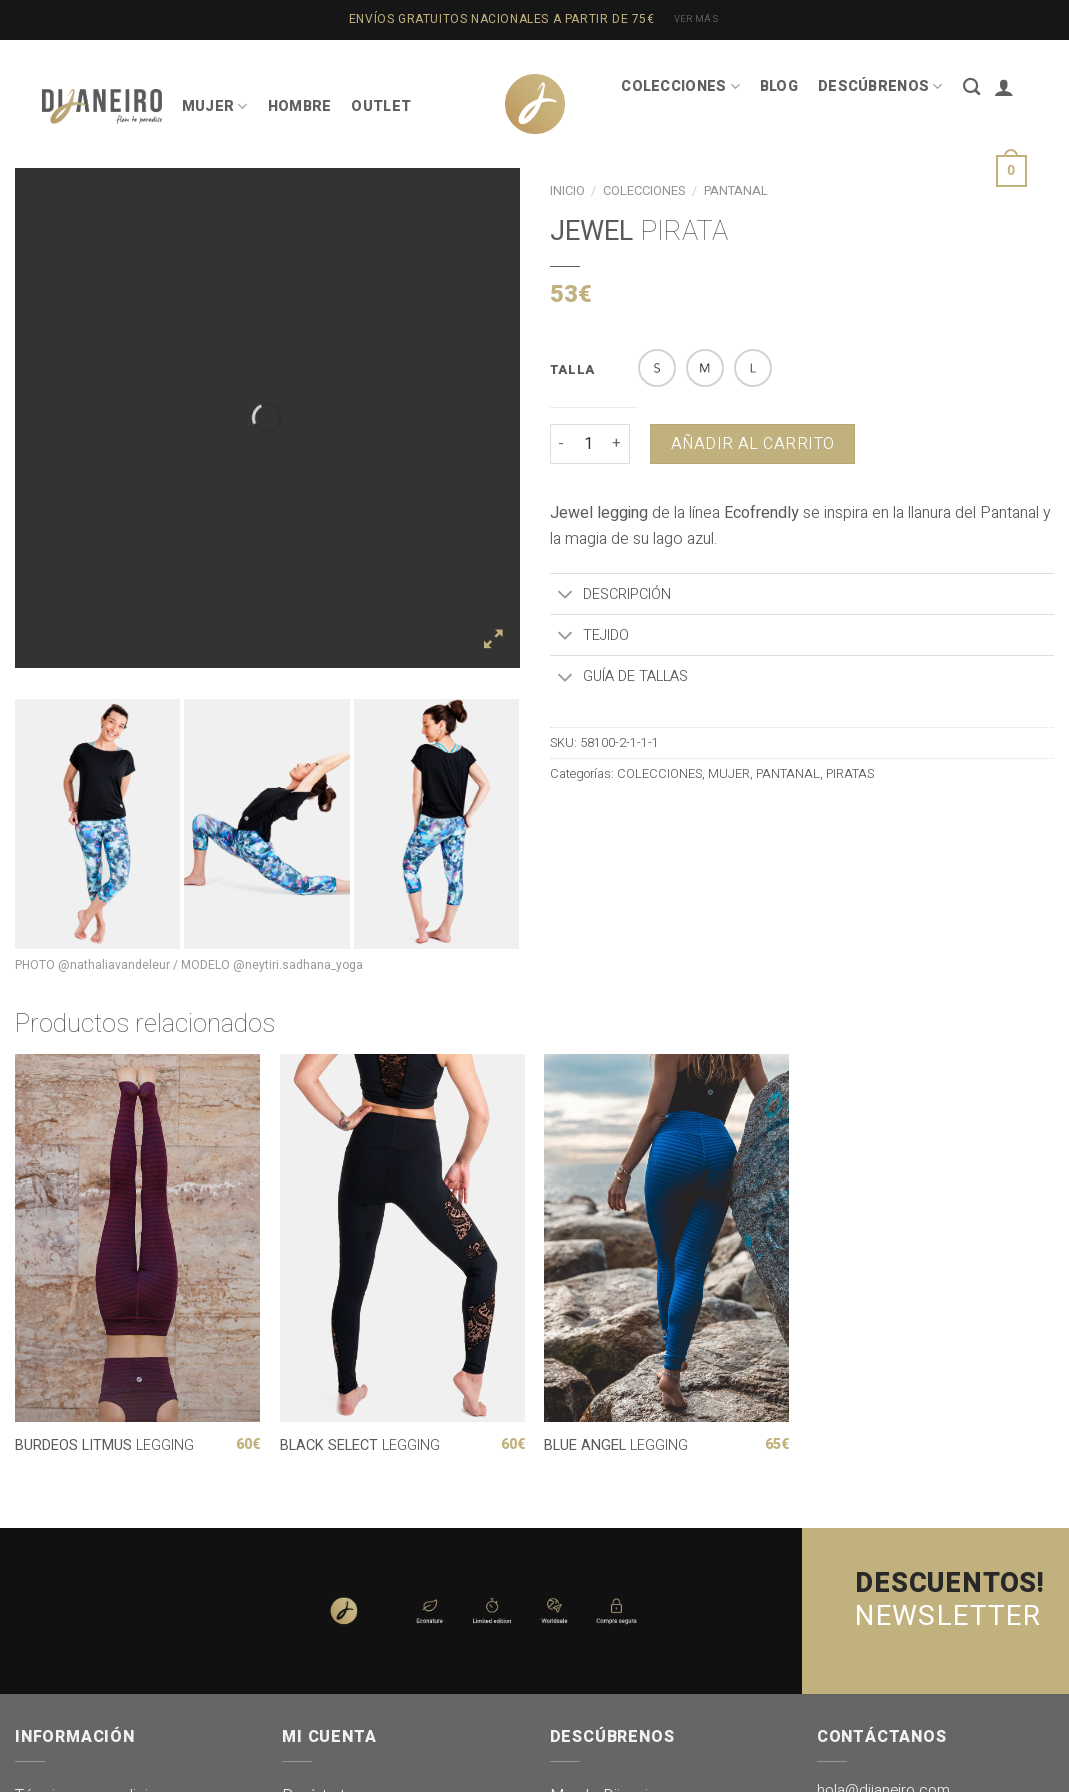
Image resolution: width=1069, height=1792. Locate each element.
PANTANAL (788, 774)
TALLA (573, 370)
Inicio (567, 191)
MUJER (215, 106)
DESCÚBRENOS (880, 86)
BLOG (779, 86)
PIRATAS (850, 774)
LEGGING (104, 1446)
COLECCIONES (680, 86)
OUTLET (381, 106)
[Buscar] (971, 87)
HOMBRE (300, 106)
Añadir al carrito (753, 444)
